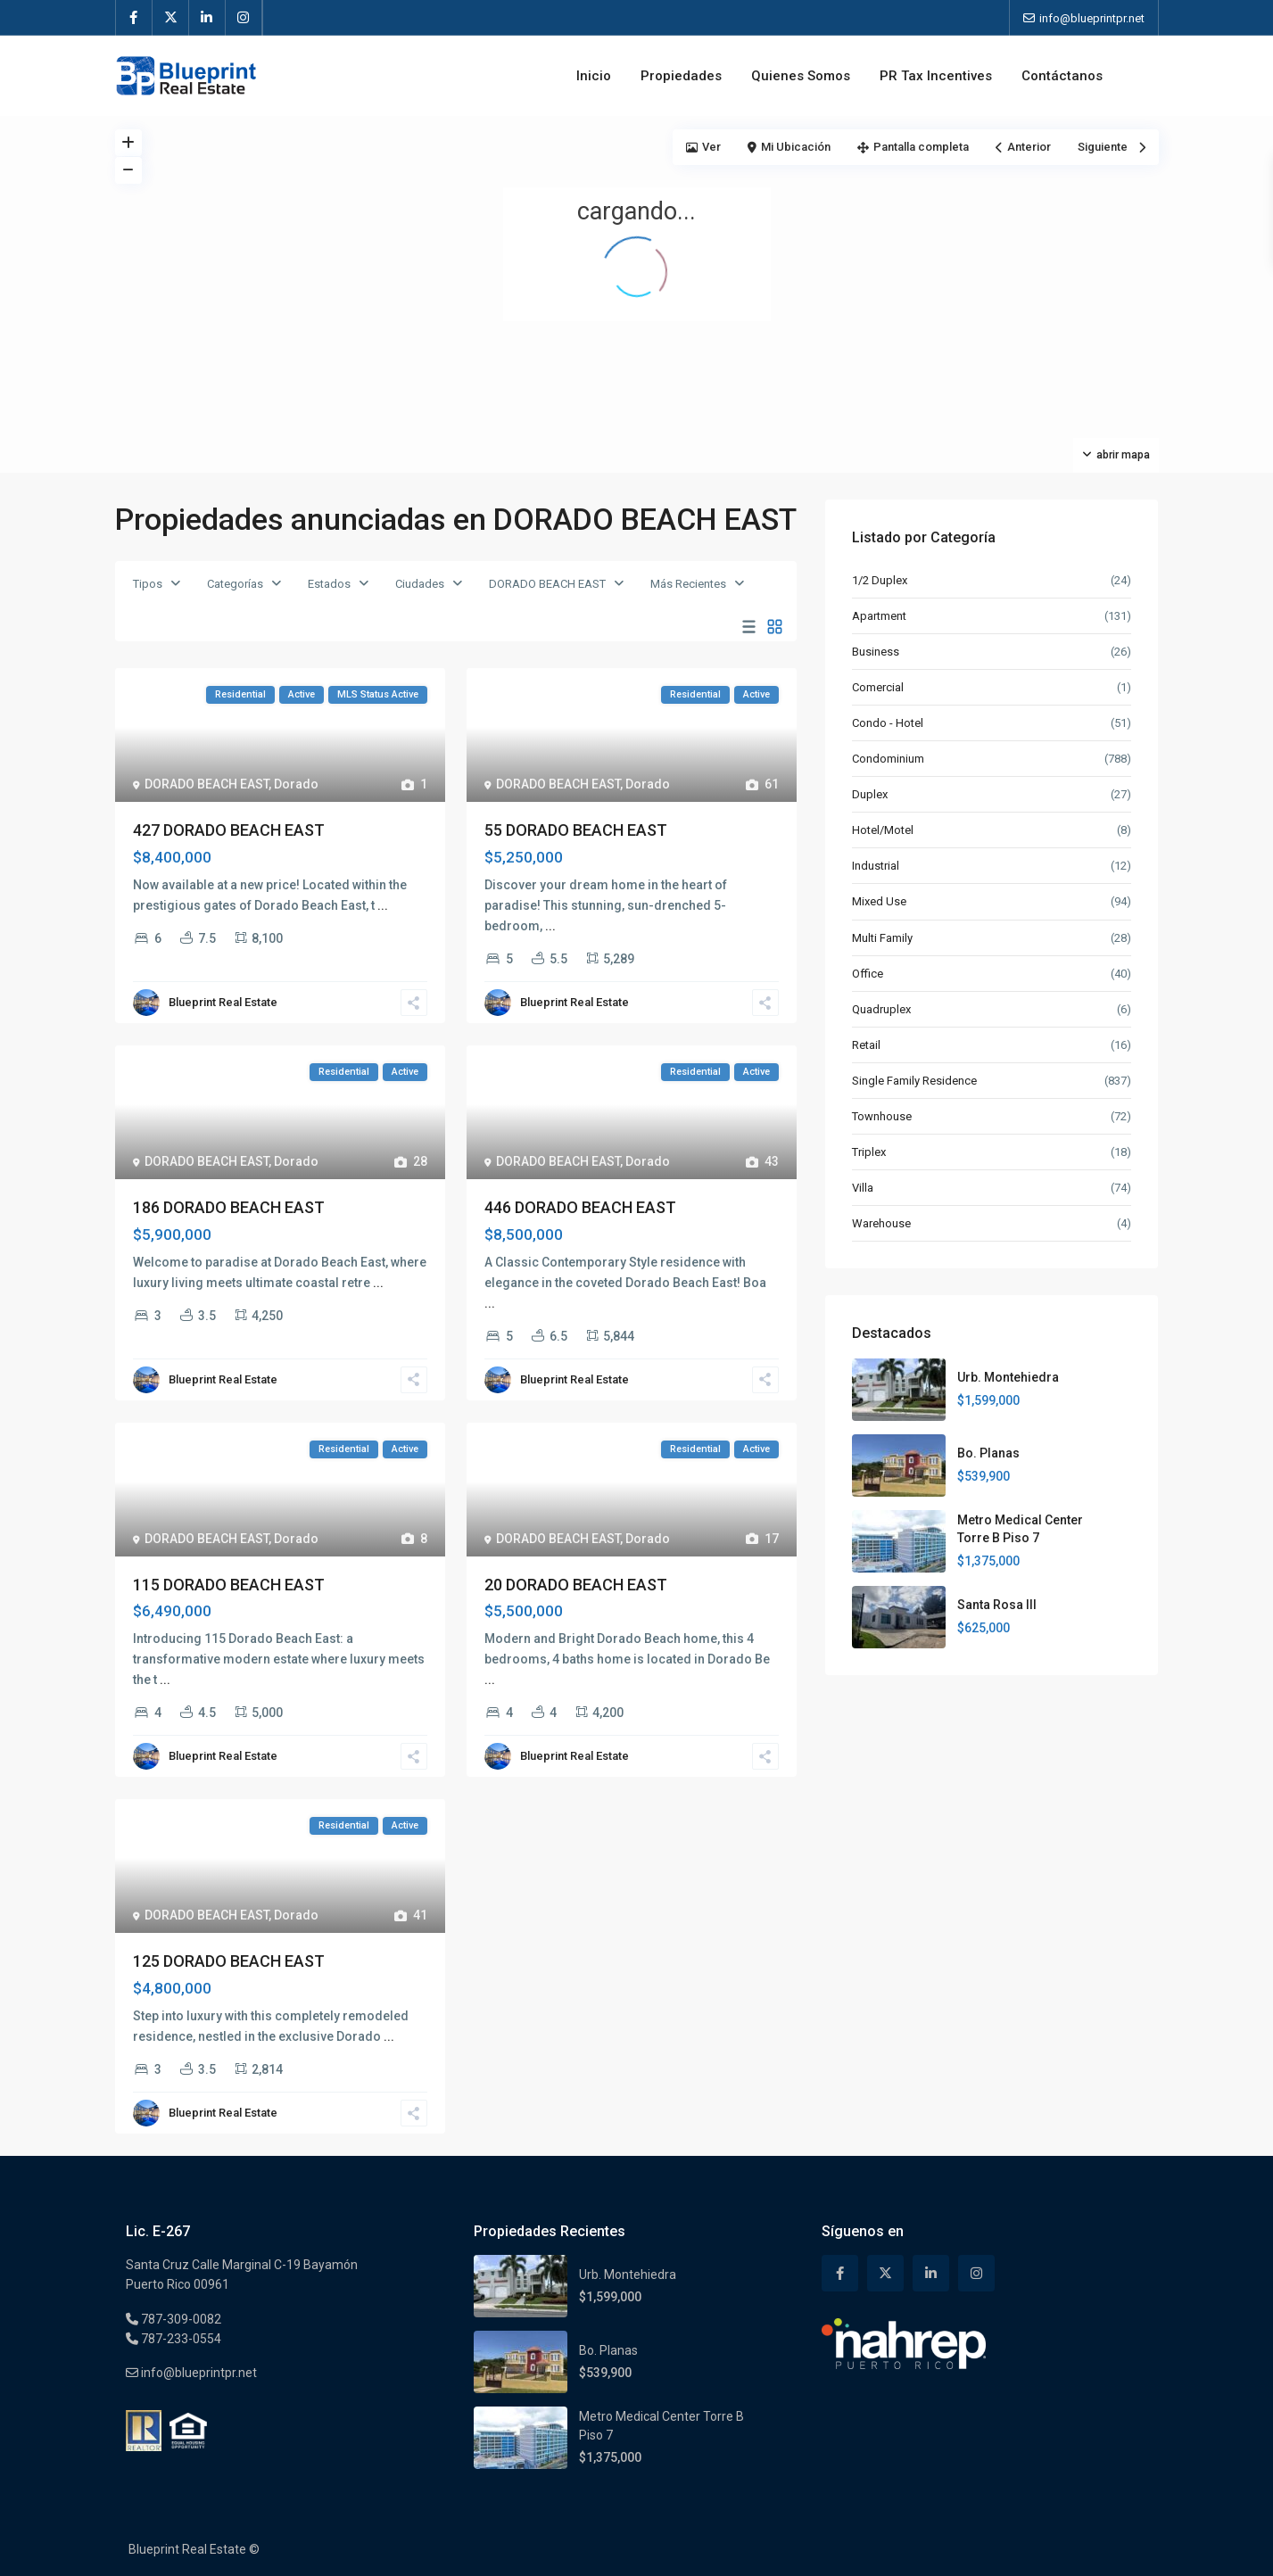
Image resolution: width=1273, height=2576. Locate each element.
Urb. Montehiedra (1008, 1377)
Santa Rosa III (997, 1605)
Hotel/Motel (882, 830)
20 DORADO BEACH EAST (575, 1584)
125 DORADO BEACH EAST (229, 1961)
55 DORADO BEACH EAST (575, 830)
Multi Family (882, 938)
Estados (329, 583)
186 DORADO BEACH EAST (229, 1207)
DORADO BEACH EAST (547, 583)
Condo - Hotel (887, 723)
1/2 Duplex (879, 580)
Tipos (147, 583)
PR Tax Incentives (936, 76)
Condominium (888, 758)
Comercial (878, 687)
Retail (866, 1045)
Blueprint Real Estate (223, 1002)
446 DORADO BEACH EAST (580, 1207)
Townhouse (882, 1116)
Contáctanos (1062, 76)
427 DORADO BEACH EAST (229, 830)
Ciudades (419, 583)
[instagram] (244, 18)
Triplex (869, 1152)
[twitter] (171, 18)
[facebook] (134, 18)
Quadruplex (881, 1009)
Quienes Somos (800, 76)
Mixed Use (879, 901)
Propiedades (681, 76)
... (382, 905)
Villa (862, 1187)
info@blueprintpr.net (197, 2372)
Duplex (870, 794)
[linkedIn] (207, 18)
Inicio (593, 76)
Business (875, 651)
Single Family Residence (914, 1080)
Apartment (879, 616)
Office (867, 973)
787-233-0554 (179, 2339)
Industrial (875, 865)
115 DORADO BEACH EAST (229, 1584)
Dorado (296, 784)
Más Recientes (688, 583)
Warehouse (881, 1223)
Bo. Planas (988, 1453)
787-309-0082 (179, 2319)
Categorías (235, 583)
